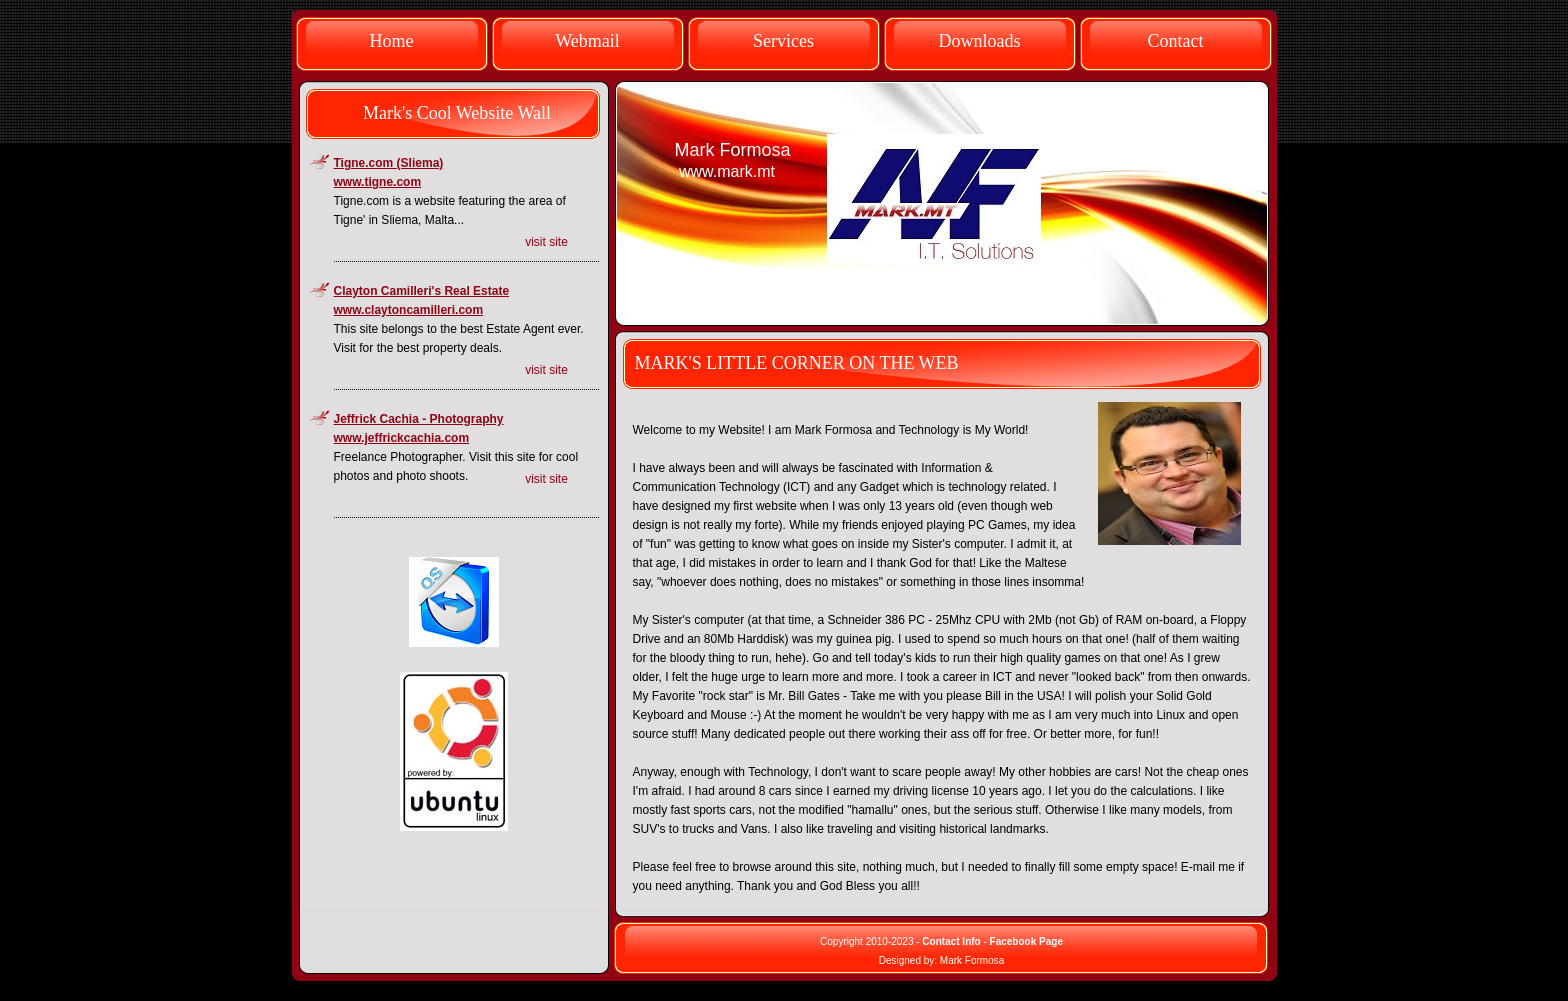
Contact (1176, 41)
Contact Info (951, 941)
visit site (546, 242)
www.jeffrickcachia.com (402, 438)
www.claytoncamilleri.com (409, 310)
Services (783, 41)
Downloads (980, 41)
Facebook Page (1026, 941)
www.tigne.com (378, 182)
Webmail (587, 41)
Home (392, 41)
